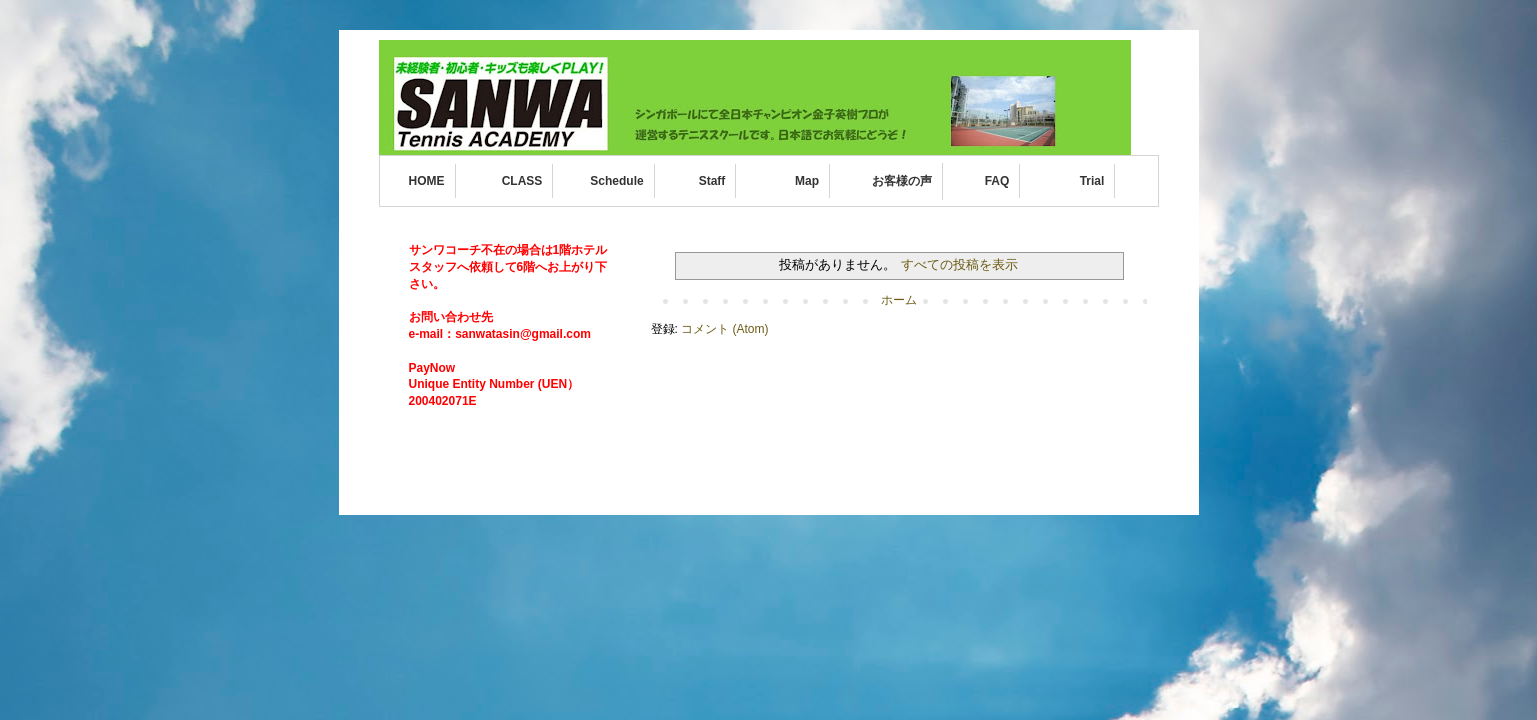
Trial (1092, 181)
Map (807, 181)
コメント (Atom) (724, 329)
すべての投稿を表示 (959, 264)
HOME (427, 181)
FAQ (997, 181)
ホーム (899, 300)
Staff (712, 181)
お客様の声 (902, 181)
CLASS (522, 181)
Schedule (616, 181)
